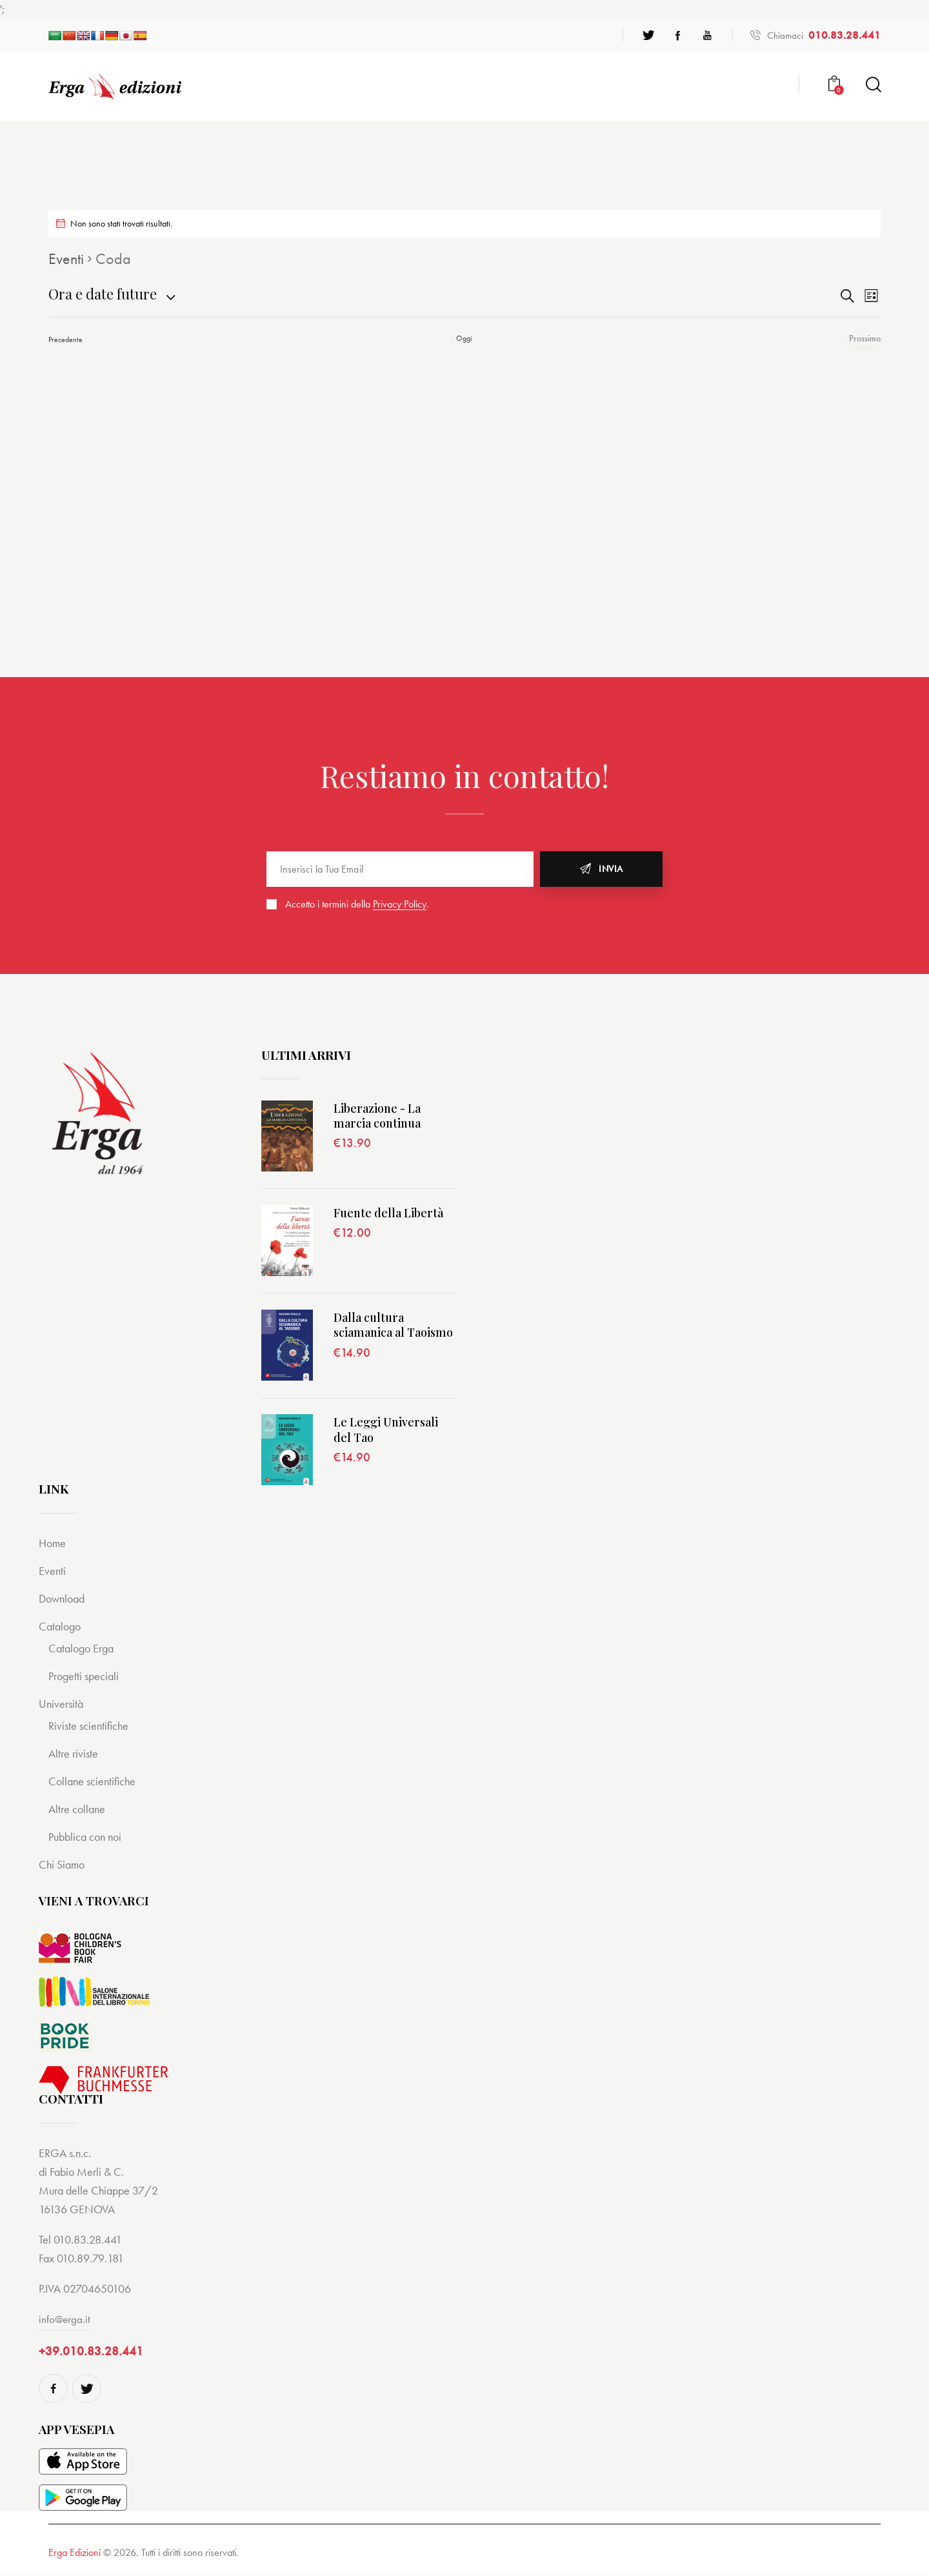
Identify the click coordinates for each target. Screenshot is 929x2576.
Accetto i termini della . (357, 904)
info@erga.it (65, 2318)
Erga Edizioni (74, 2553)
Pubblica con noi (87, 1837)
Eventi (66, 258)
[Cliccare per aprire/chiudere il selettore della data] (102, 294)
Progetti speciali (85, 1676)
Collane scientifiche (94, 1781)
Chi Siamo (63, 1864)
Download (64, 1598)
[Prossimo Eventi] (868, 338)
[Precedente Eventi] (65, 338)
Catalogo (61, 1626)
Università (62, 1704)
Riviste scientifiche (90, 1726)
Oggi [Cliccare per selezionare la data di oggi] (464, 338)
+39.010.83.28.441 (91, 2352)
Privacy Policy (399, 904)
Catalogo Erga (83, 1648)
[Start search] (872, 85)
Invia (611, 869)
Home (53, 1543)
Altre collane (78, 1809)
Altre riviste (74, 1753)
